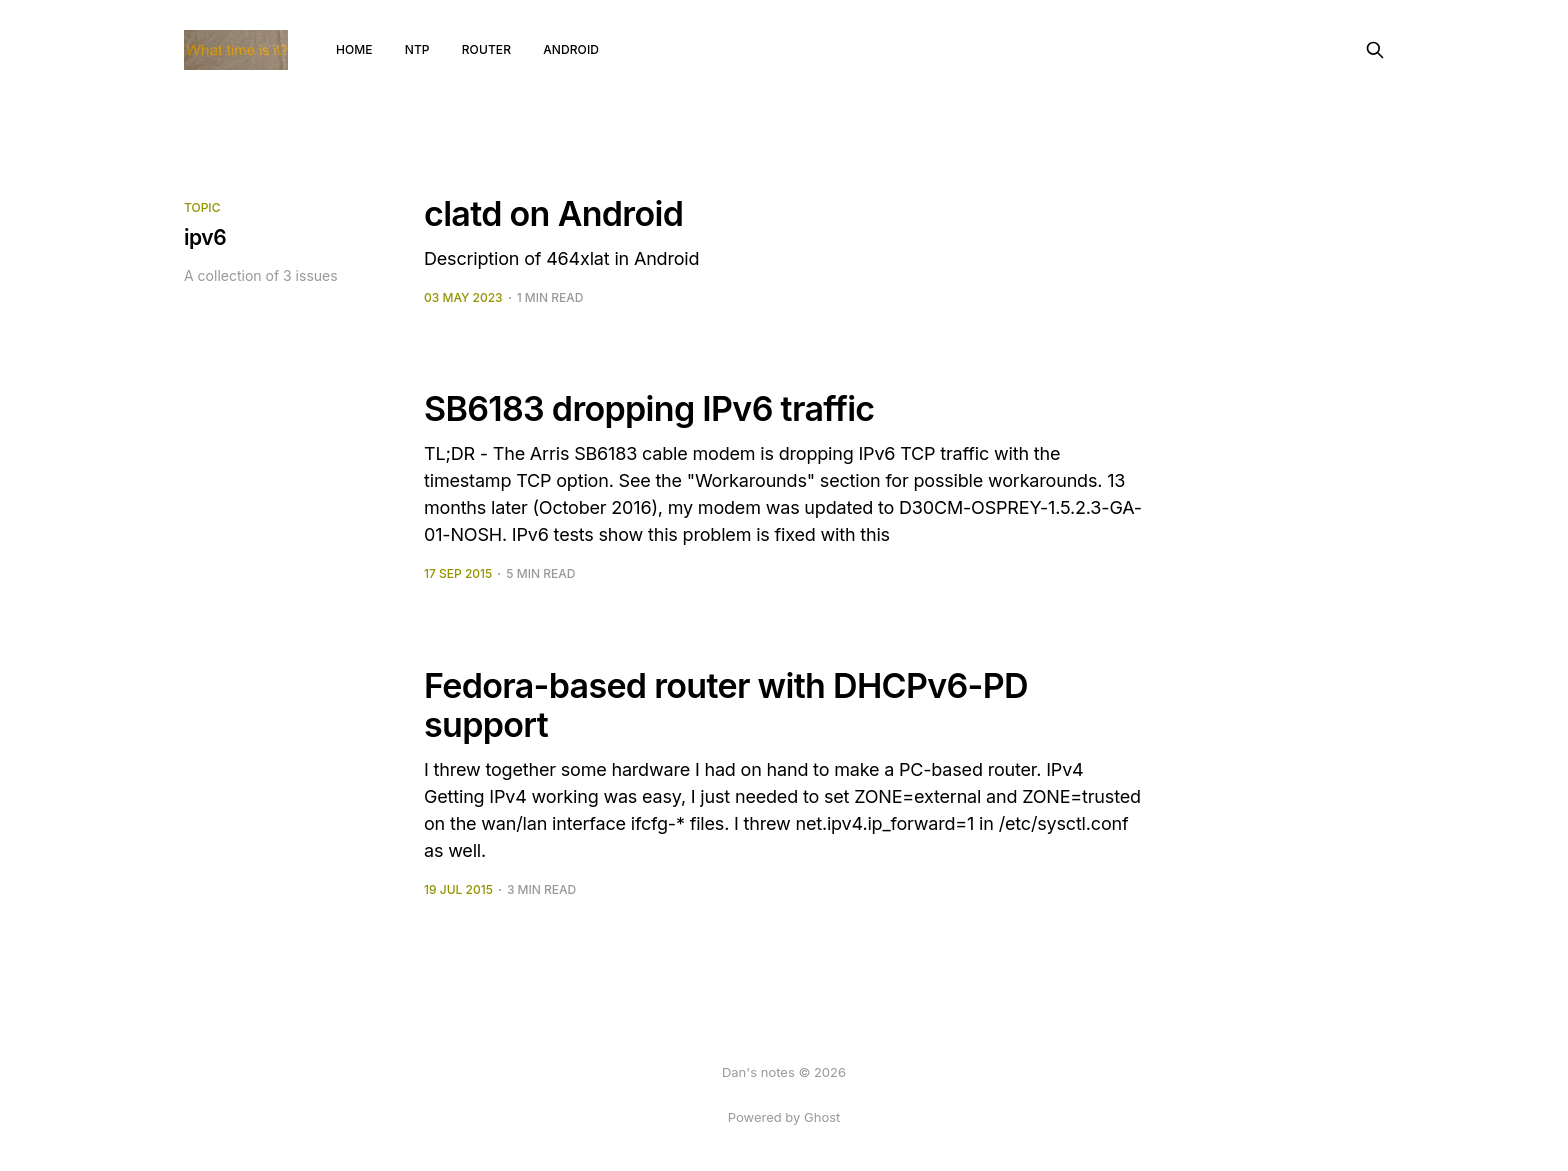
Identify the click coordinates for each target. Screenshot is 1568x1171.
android (571, 49)
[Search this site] (1375, 50)
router (486, 49)
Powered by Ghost (784, 1117)
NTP (417, 49)
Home (354, 49)
